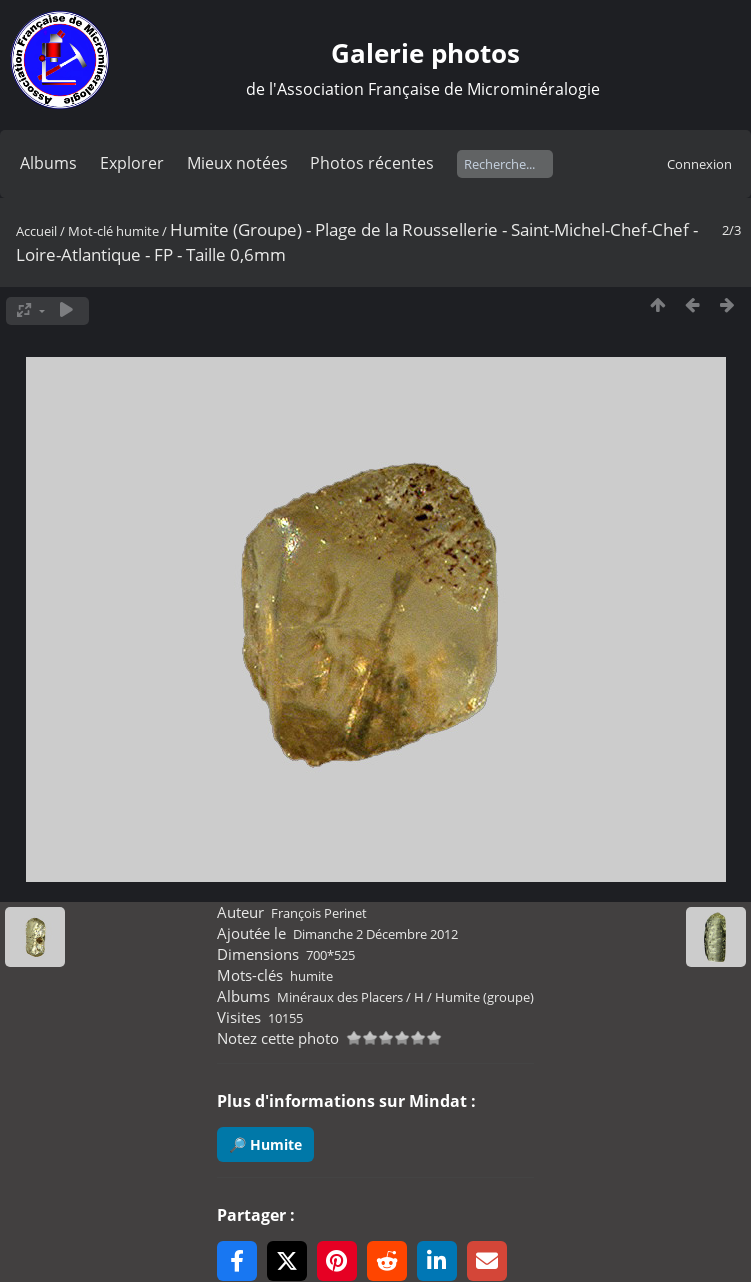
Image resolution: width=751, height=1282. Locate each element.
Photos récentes (372, 163)
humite (137, 231)
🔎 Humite (265, 1144)
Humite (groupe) (484, 997)
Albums (48, 163)
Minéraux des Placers (340, 997)
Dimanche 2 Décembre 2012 (375, 934)
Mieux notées (237, 163)
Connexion (699, 164)
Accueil (36, 231)
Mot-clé (90, 231)
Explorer (132, 163)
